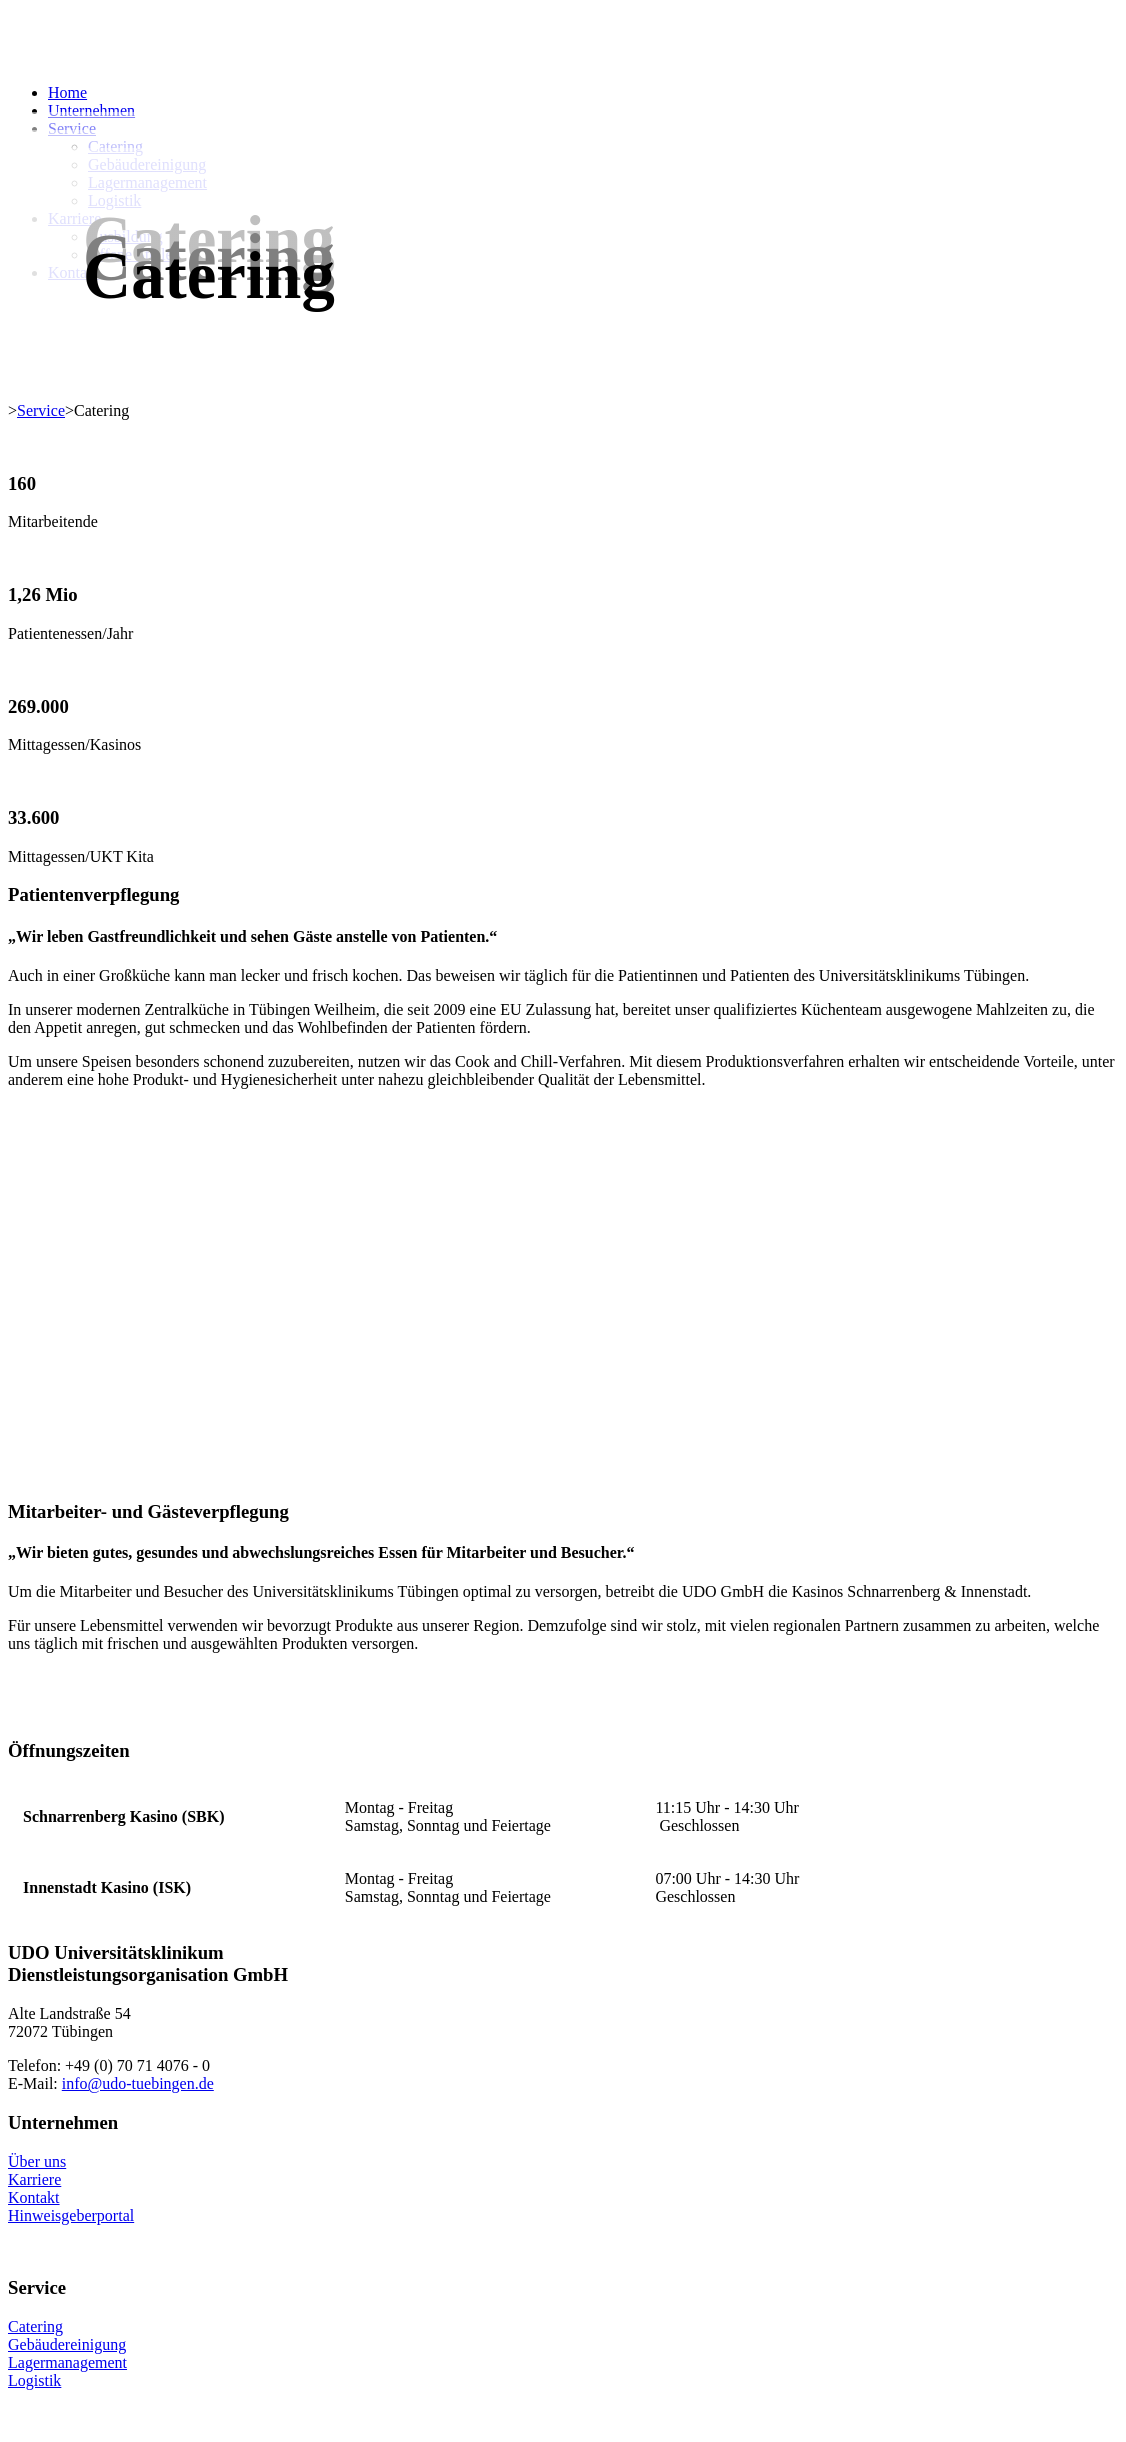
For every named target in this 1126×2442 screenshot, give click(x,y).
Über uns (37, 2161)
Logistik (34, 2380)
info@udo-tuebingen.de (138, 2083)
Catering (35, 2326)
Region (496, 1625)
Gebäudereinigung (67, 2344)
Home (67, 92)
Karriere (34, 2179)
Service (41, 410)
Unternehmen (91, 110)
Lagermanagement (67, 2362)
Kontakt (34, 2197)
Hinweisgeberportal (71, 2215)
